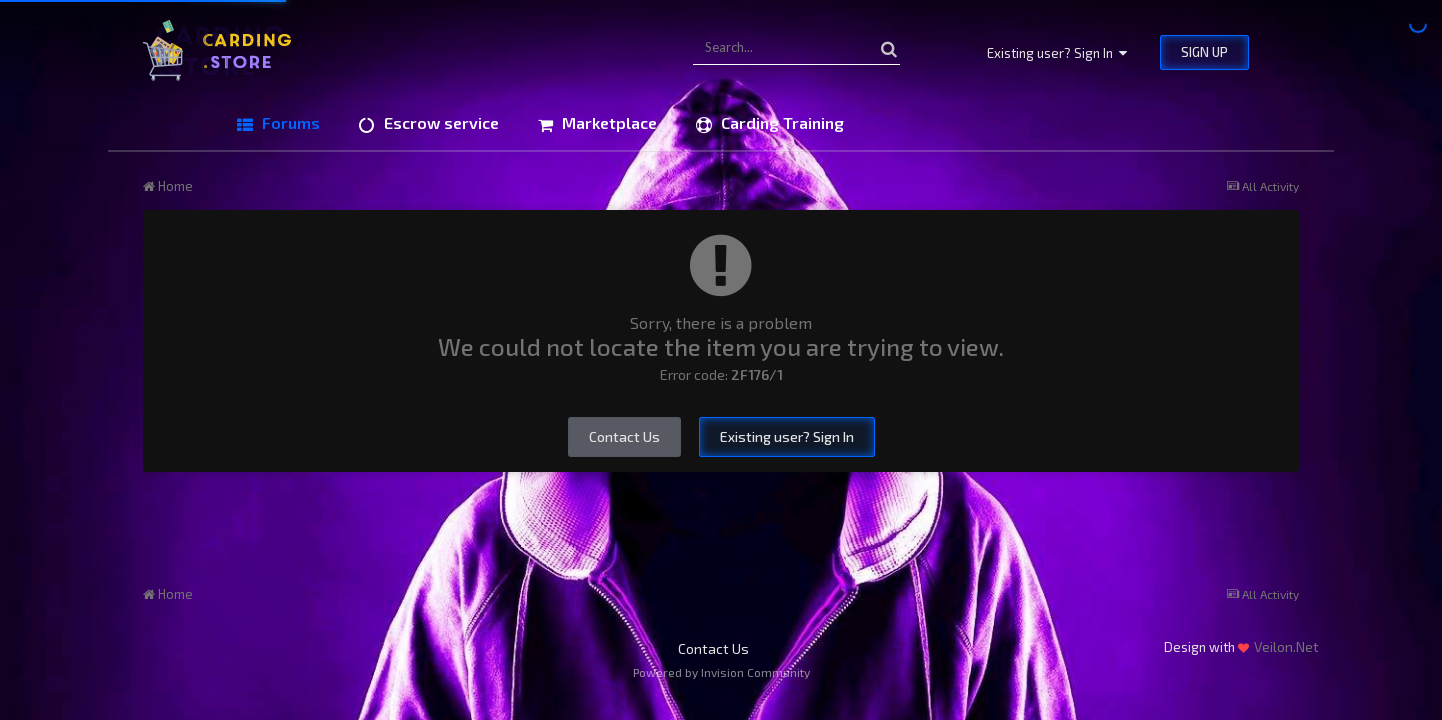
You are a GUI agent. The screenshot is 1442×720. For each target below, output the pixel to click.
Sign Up (1204, 52)
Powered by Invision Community (721, 672)
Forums (289, 122)
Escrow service (439, 122)
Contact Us (624, 436)
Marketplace (607, 122)
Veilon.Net (1286, 646)
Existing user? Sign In (1057, 53)
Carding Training (780, 122)
